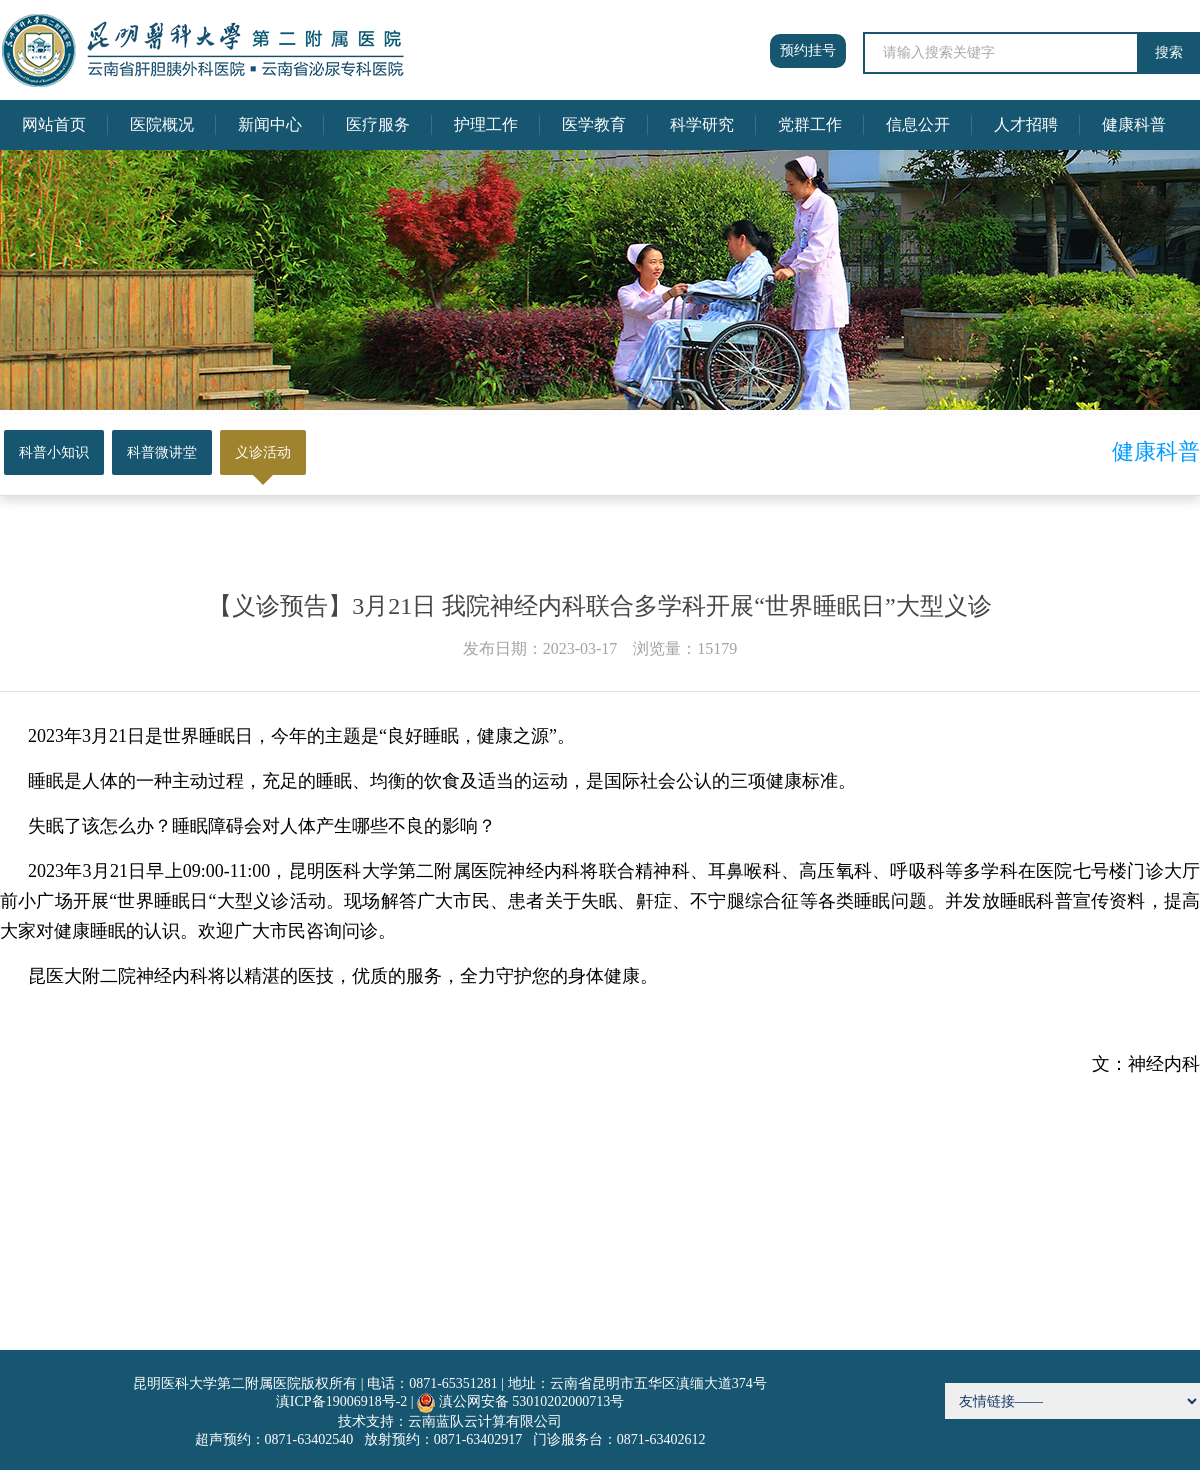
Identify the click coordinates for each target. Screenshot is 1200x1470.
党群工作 (810, 124)
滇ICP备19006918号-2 (341, 1401)
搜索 (1169, 52)
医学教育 (594, 124)
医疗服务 (378, 124)
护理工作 (486, 124)
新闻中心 (270, 124)
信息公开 (918, 124)
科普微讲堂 (162, 452)
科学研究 (702, 124)
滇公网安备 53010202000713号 (532, 1401)
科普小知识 (54, 452)
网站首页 (54, 124)
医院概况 (162, 124)
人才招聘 (1026, 124)
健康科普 (1134, 124)
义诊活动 (263, 452)
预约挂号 (808, 50)
